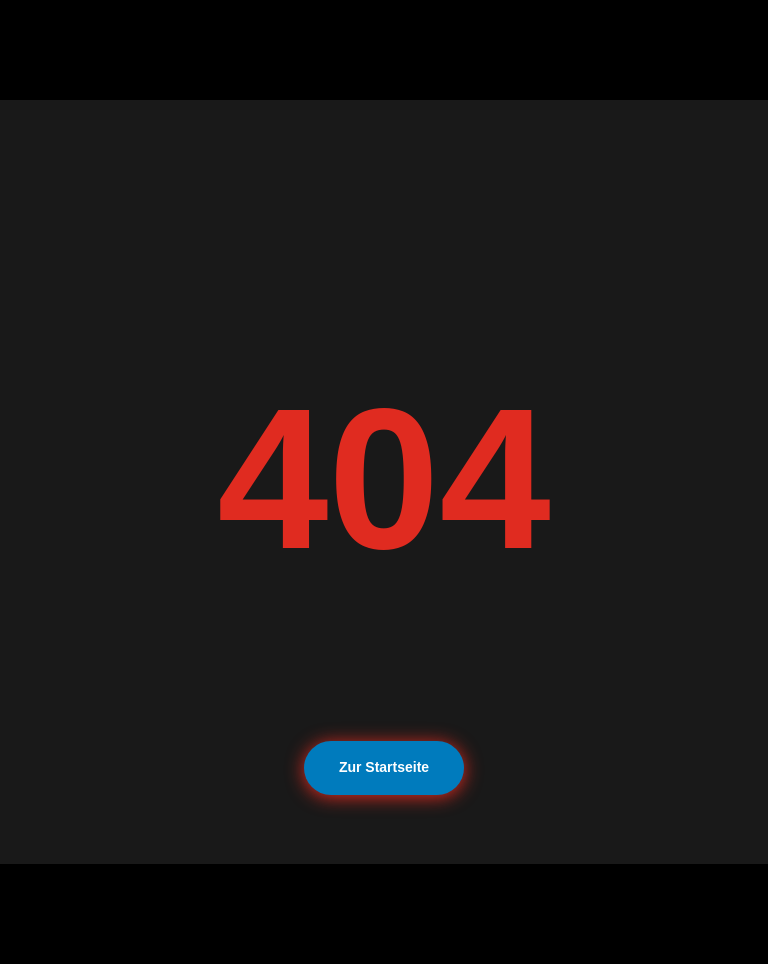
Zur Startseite (384, 767)
